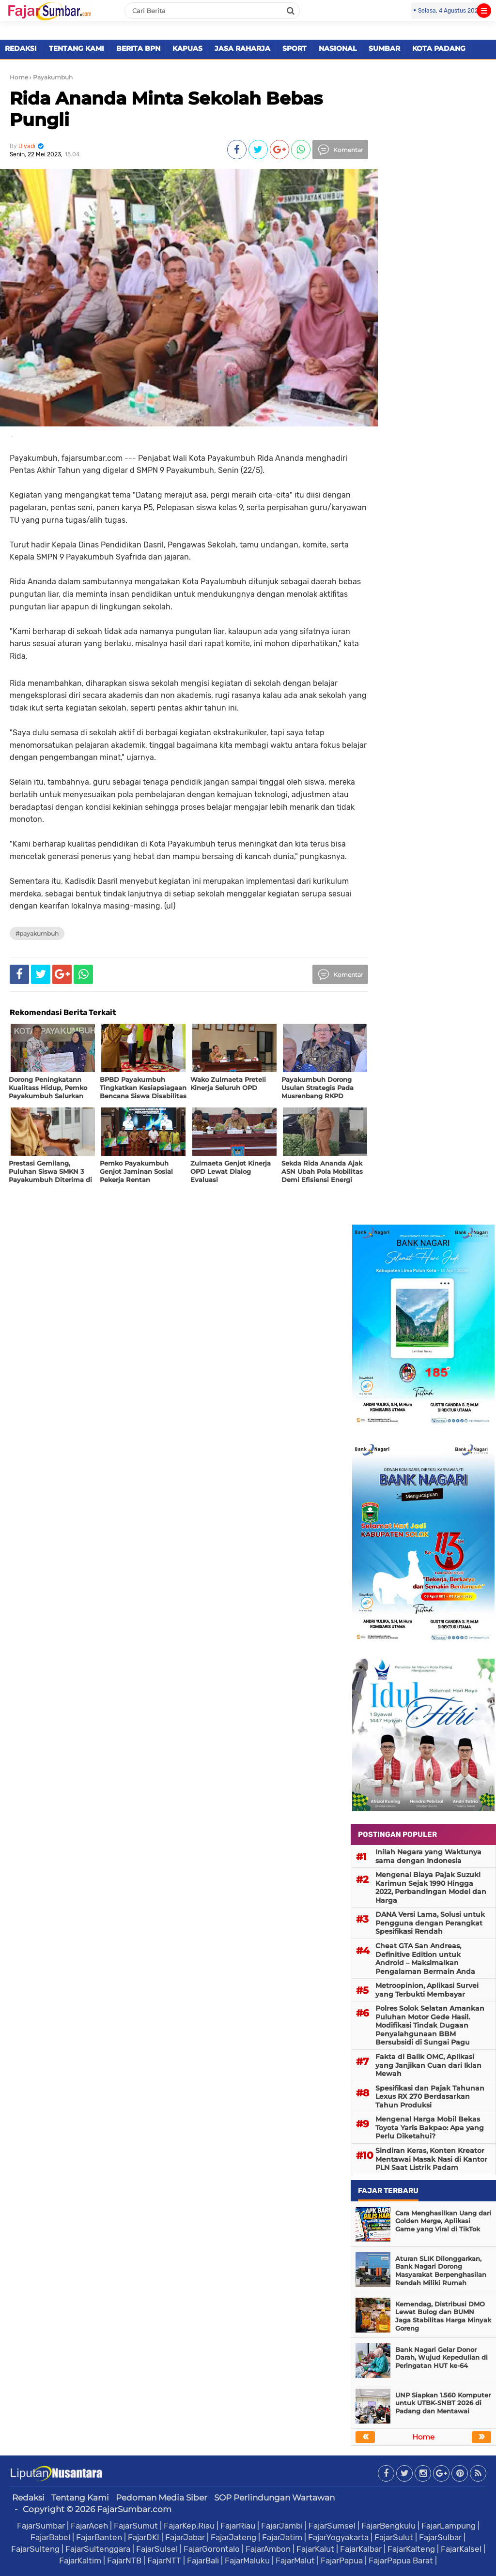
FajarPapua (342, 2560)
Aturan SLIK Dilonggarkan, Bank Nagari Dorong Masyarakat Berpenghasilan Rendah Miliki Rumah (440, 2271)
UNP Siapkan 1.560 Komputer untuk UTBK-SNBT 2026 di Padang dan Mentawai (443, 2403)
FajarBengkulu (388, 2526)
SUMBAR (384, 48)
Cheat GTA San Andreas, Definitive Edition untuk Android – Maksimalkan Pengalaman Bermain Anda (425, 1958)
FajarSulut (393, 2537)
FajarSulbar (440, 2537)
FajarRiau (237, 2526)
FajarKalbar (361, 2549)
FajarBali (203, 2560)
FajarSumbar (41, 2526)
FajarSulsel (157, 2549)
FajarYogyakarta (338, 2537)
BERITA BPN (138, 48)
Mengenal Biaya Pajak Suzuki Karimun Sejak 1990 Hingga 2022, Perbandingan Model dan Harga (430, 1887)
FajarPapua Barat (401, 2560)
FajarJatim (282, 2537)
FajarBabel (50, 2537)
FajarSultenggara (97, 2549)
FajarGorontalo (212, 2549)
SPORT (294, 48)
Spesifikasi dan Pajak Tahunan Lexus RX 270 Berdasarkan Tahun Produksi (429, 2096)
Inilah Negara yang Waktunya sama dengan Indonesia (428, 1856)
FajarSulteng (35, 2549)
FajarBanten (99, 2537)
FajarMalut (295, 2560)
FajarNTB (124, 2560)
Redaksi (28, 2497)
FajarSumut (136, 2526)
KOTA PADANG (438, 48)
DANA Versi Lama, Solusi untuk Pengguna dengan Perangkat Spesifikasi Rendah (430, 1922)
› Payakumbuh (51, 77)
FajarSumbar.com (134, 2509)
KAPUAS (187, 48)
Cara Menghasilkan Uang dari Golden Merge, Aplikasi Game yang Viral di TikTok (443, 2221)
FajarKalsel (461, 2549)
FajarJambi (282, 2526)
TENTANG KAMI (76, 48)
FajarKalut (315, 2549)
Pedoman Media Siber (161, 2497)
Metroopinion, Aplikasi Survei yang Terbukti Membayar (427, 1990)
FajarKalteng (411, 2549)
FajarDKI (143, 2537)
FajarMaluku (247, 2560)
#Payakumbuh (37, 933)
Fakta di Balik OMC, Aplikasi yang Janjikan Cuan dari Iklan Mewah (428, 2065)
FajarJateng (233, 2537)
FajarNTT (164, 2560)
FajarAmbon (268, 2549)
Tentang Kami (80, 2497)
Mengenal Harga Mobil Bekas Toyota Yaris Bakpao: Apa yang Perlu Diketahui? (429, 2127)
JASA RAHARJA (242, 48)
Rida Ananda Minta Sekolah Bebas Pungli (166, 109)
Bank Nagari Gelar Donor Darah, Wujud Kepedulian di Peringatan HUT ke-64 (441, 2358)
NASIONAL (337, 48)
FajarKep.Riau (189, 2526)
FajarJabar (185, 2537)
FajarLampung (448, 2526)
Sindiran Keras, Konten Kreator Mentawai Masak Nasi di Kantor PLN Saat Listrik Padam (431, 2159)
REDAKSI (21, 48)
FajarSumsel (332, 2526)
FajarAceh (89, 2526)
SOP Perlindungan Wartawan (274, 2497)
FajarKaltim (80, 2560)
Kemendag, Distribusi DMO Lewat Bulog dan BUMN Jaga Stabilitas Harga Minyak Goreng (443, 2316)
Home (19, 77)
